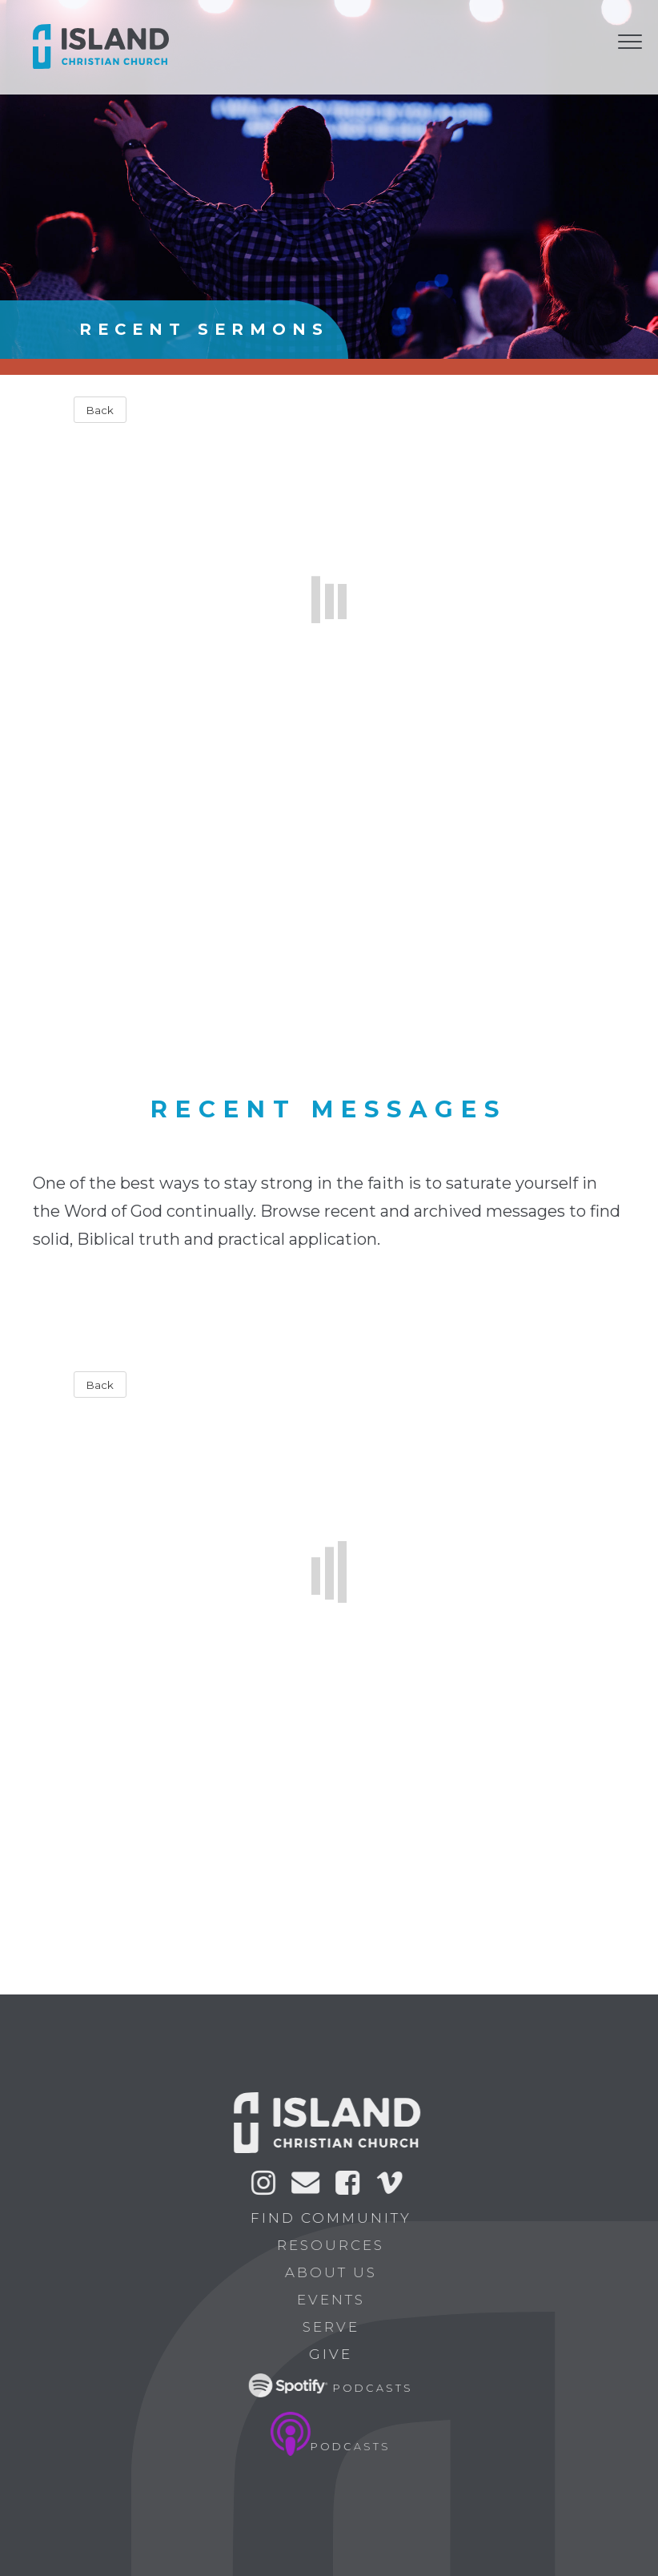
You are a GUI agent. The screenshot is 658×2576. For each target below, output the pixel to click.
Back (100, 410)
